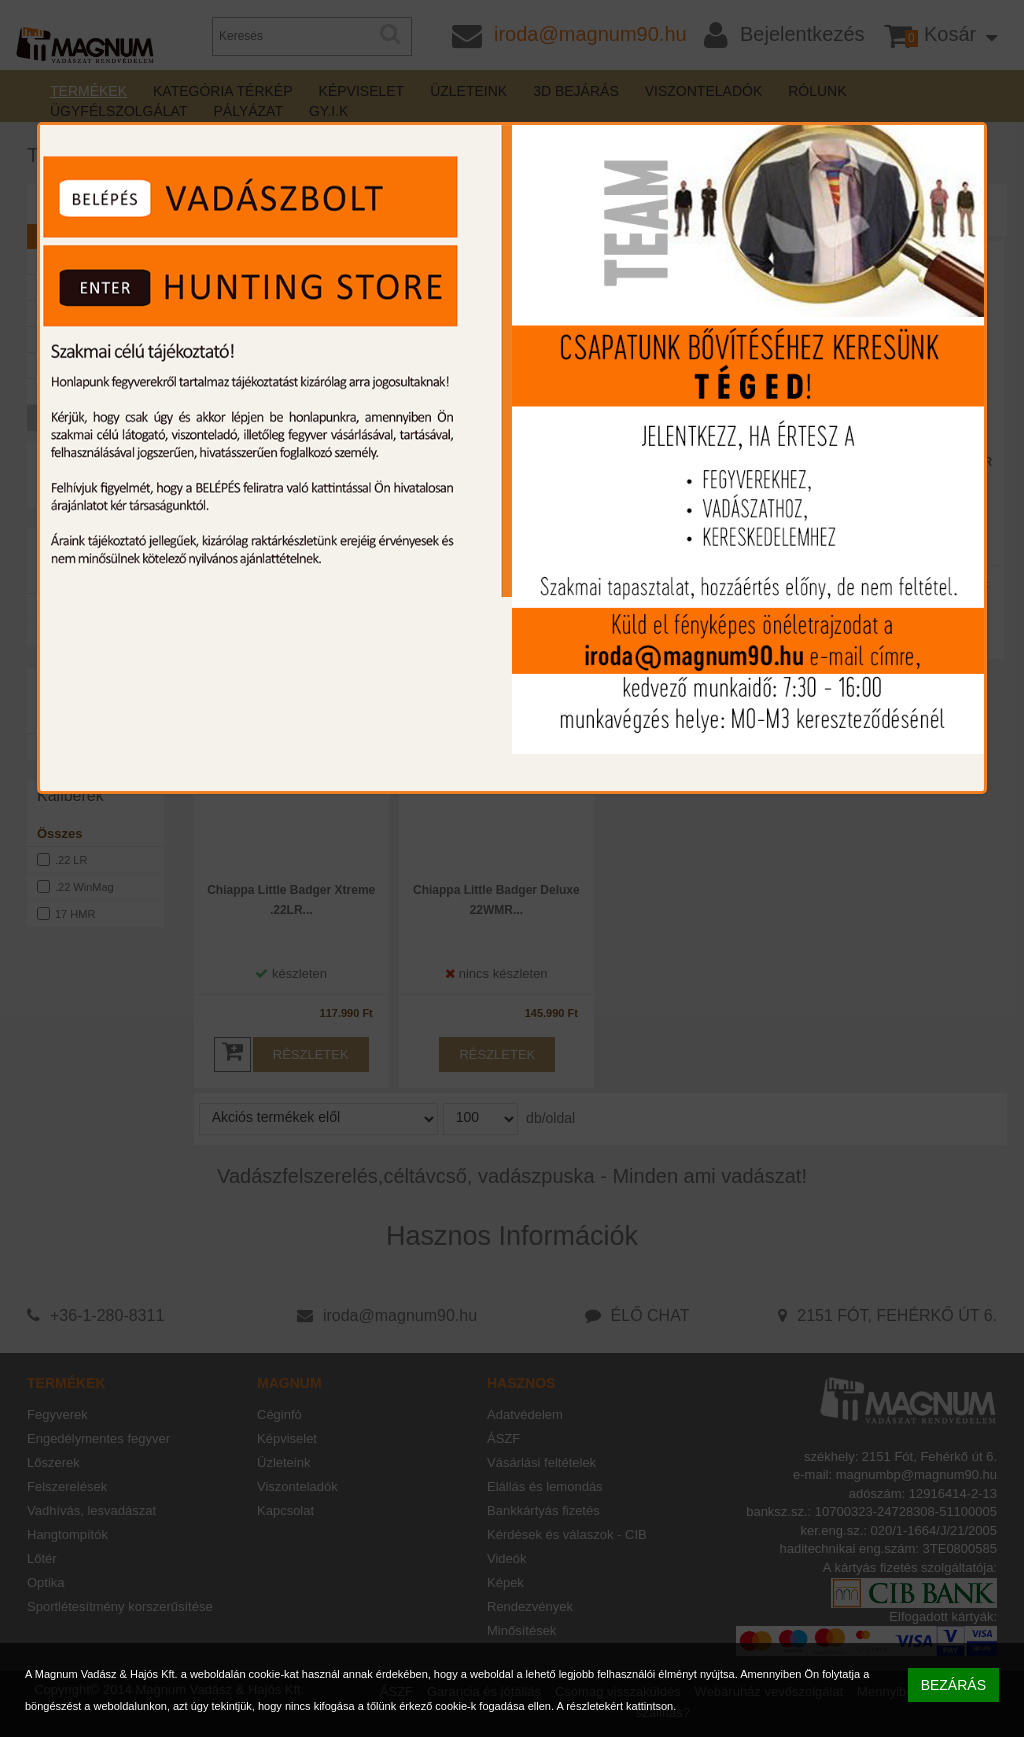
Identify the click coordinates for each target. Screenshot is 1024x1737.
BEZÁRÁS (953, 1685)
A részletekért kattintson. (616, 1706)
